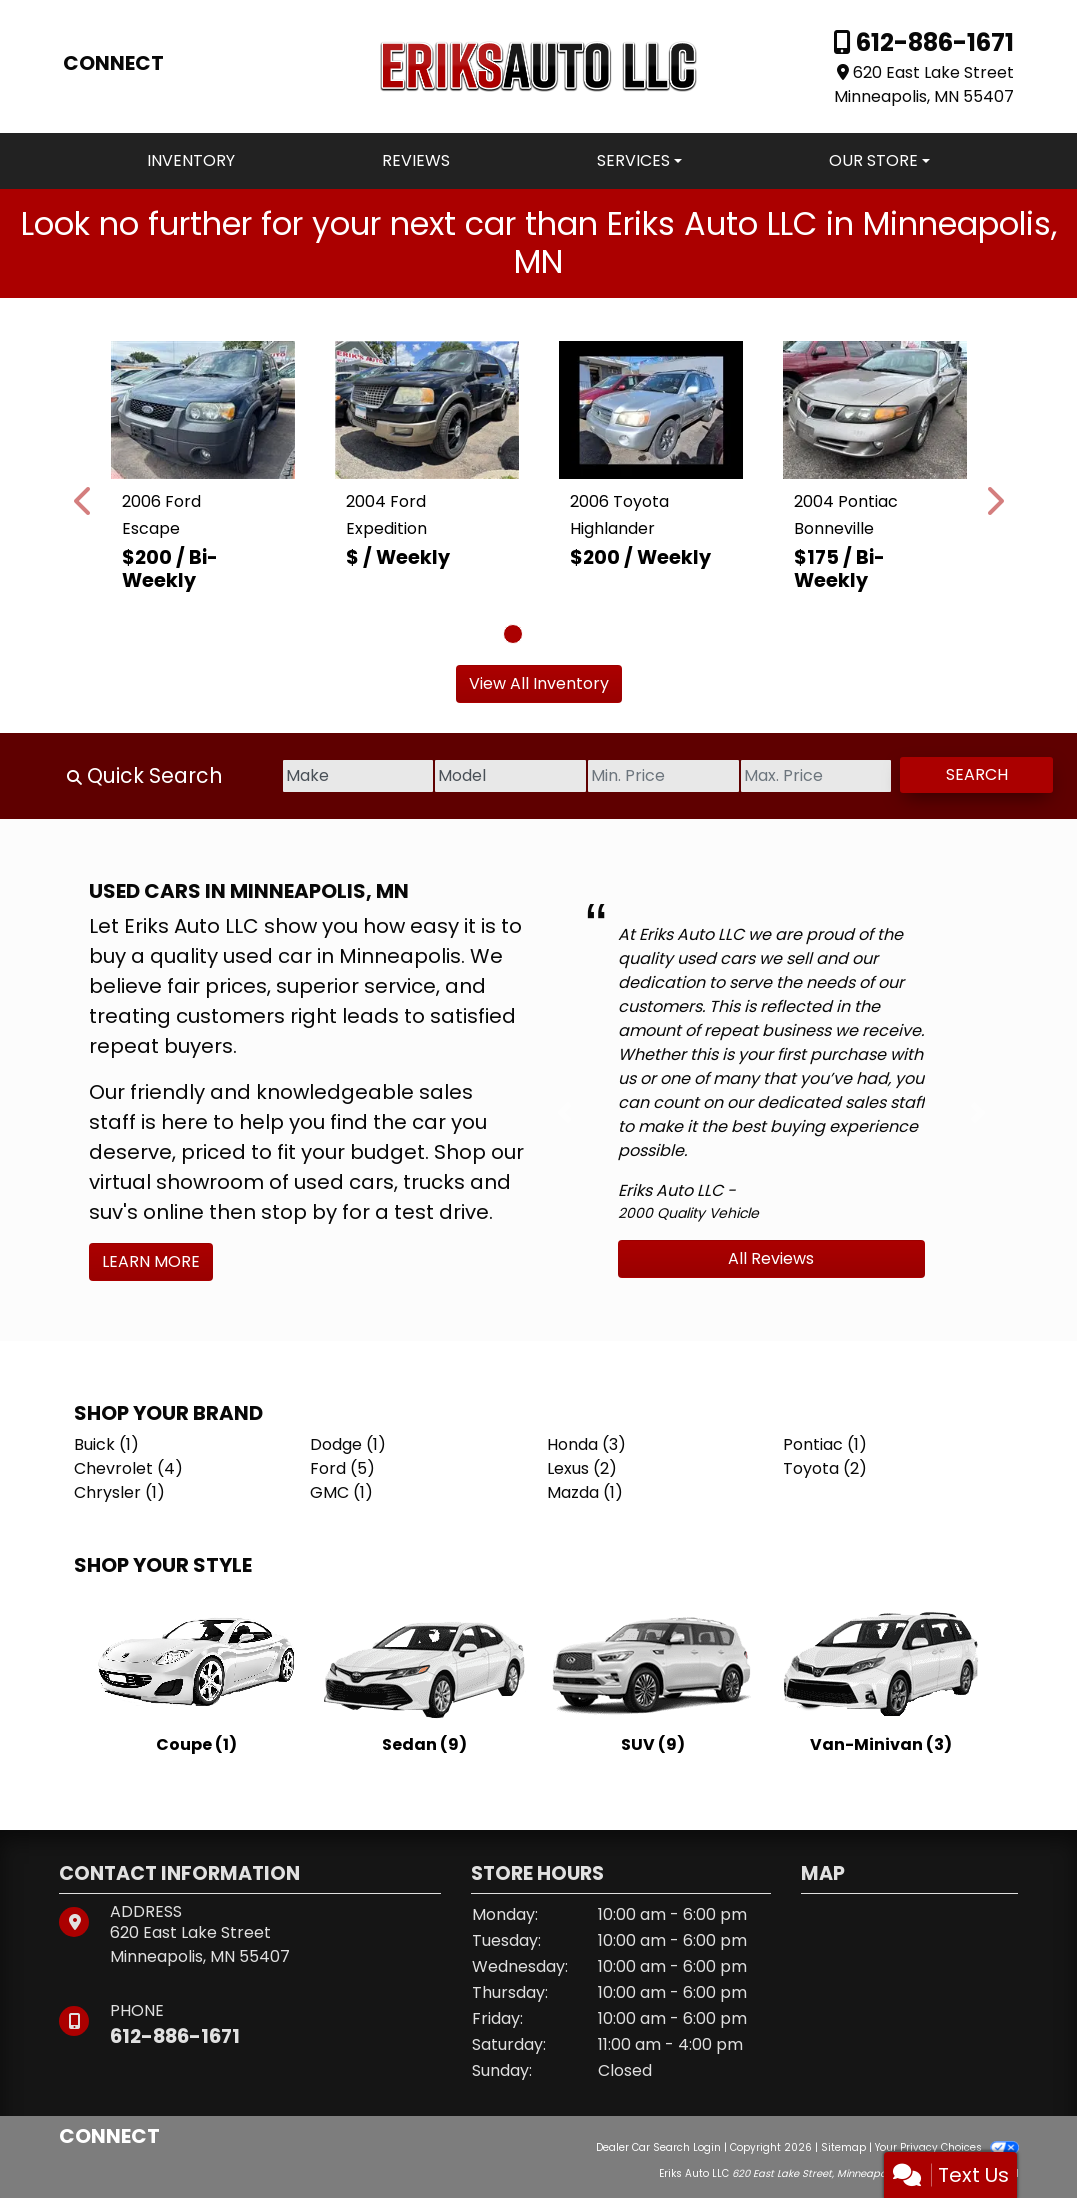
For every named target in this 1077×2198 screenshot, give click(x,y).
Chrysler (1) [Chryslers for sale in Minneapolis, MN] (119, 1492)
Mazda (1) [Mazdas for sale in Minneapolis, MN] (585, 1492)
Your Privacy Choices (946, 2147)
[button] (84, 500)
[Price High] (789, 776)
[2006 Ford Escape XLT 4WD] (203, 410)
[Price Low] (618, 776)
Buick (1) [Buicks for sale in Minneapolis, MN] (106, 1444)
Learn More (151, 1261)
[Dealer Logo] (538, 65)
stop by (299, 1212)
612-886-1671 (932, 42)
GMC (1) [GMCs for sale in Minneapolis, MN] (341, 1492)
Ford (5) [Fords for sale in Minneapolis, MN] (342, 1468)
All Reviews (771, 1258)
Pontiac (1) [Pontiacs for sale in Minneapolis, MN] (825, 1444)
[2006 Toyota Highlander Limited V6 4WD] (651, 410)
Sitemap (843, 2147)
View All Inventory (539, 683)
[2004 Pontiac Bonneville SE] (875, 410)
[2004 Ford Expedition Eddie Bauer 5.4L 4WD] (427, 410)
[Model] (448, 776)
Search (968, 774)
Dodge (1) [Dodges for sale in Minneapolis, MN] (348, 1444)
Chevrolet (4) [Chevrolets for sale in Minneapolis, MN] (128, 1468)
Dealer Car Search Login (658, 2147)
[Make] (277, 776)
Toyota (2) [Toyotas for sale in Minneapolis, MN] (825, 1468)
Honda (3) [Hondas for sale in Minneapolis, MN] (586, 1444)
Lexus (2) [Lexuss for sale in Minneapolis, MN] (582, 1468)
